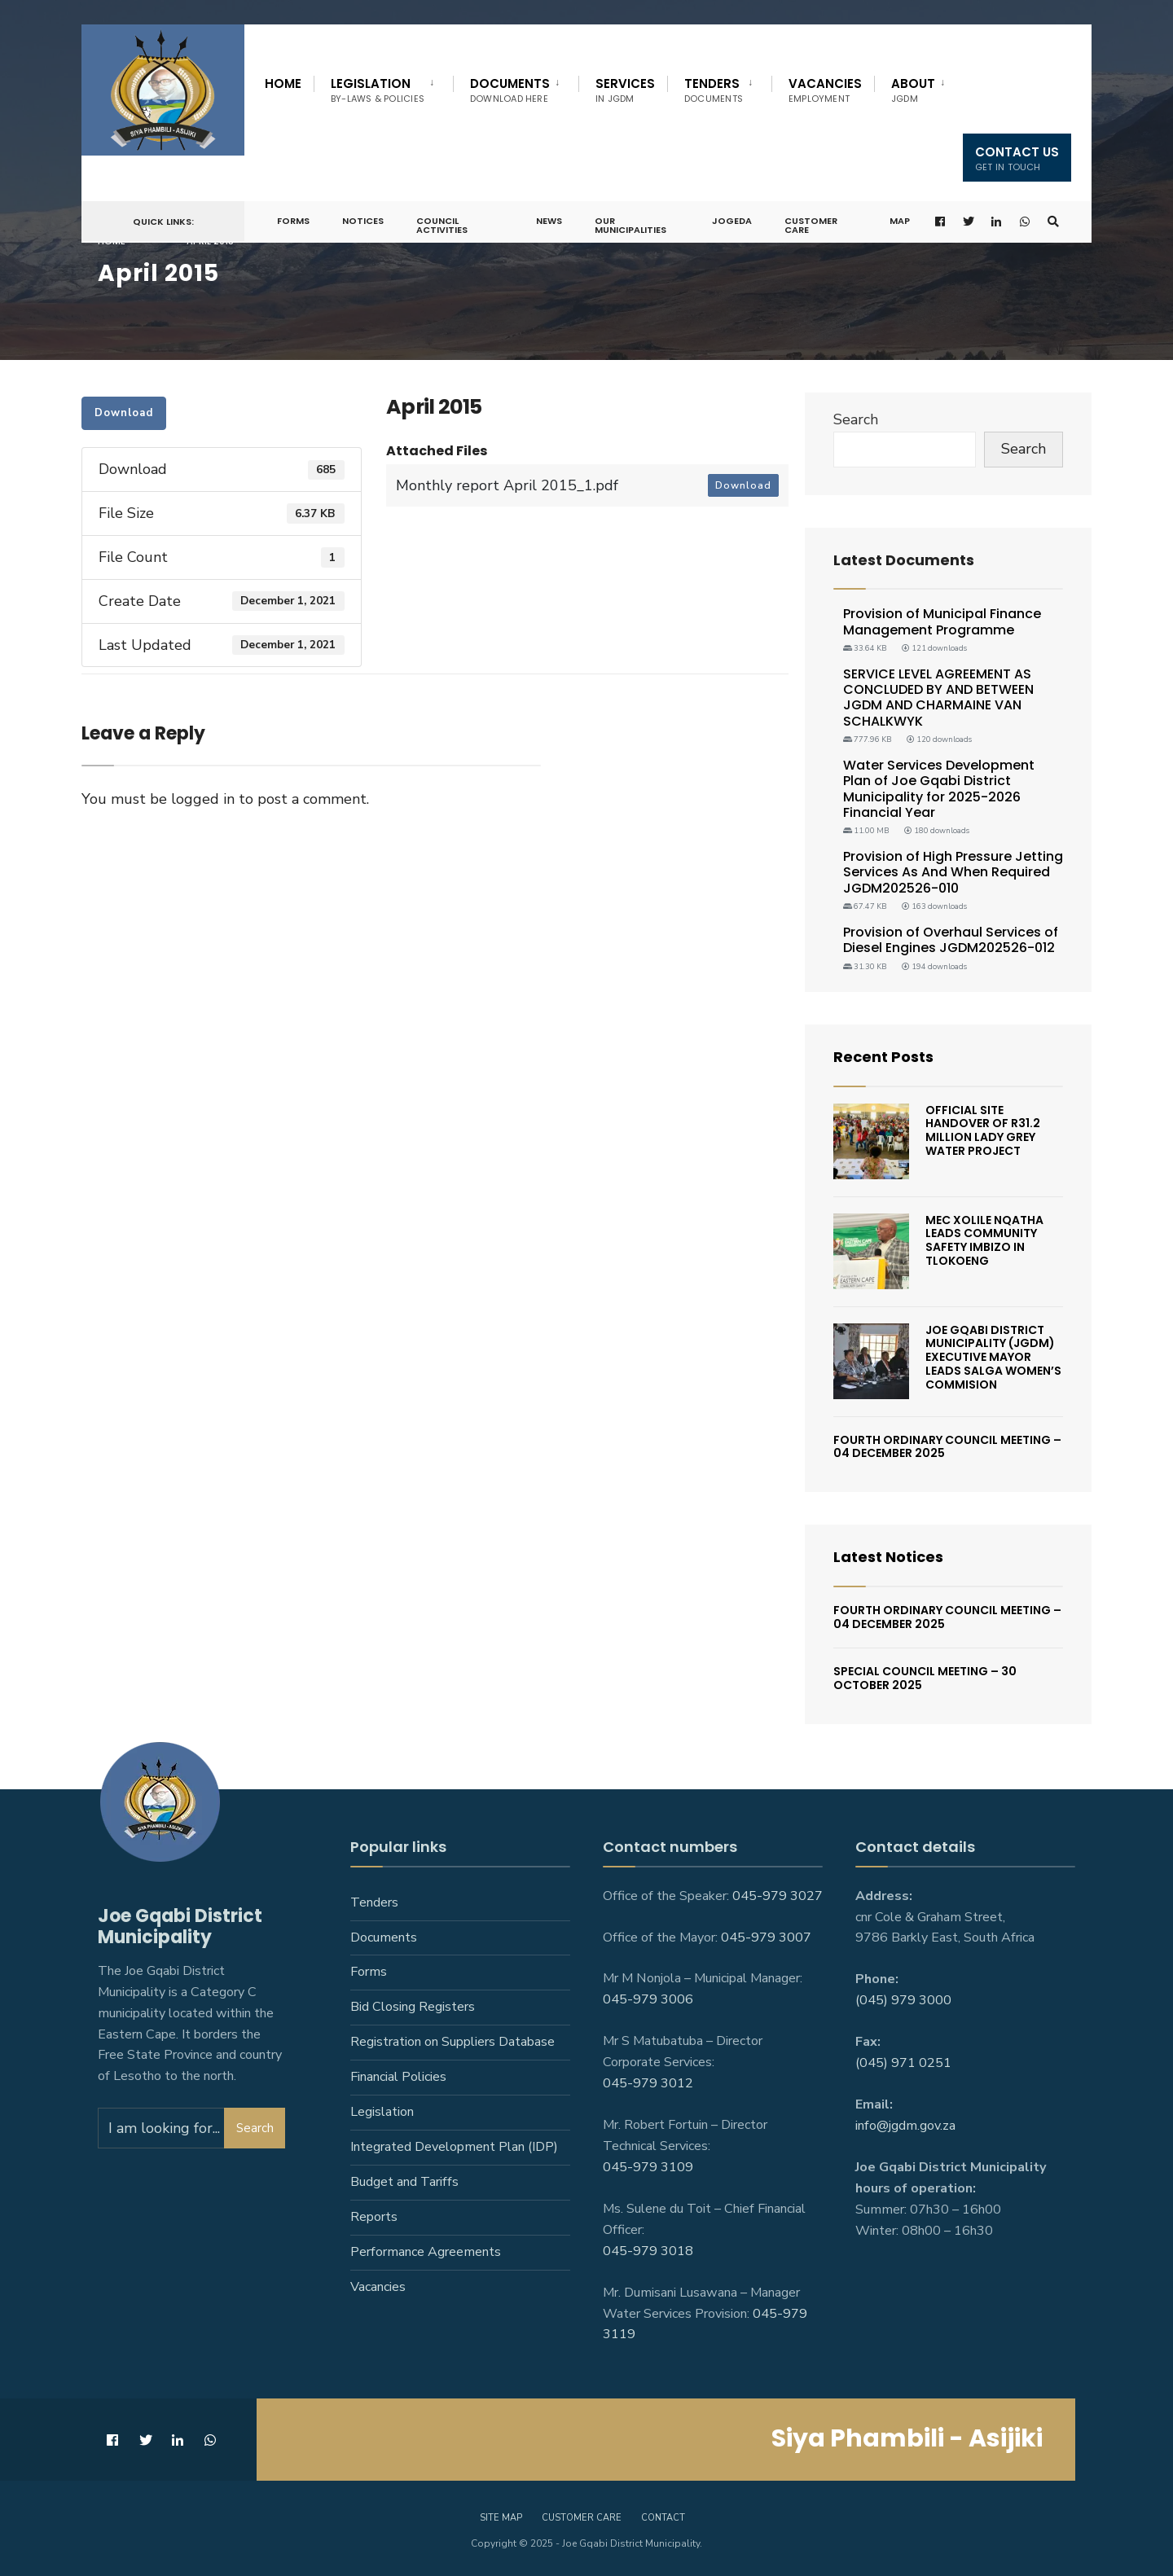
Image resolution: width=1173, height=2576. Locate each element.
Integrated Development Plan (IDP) (454, 2147)
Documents (510, 90)
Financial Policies (398, 2077)
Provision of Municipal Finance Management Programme (942, 621)
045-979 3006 (648, 1999)
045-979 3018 (648, 2251)
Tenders (713, 90)
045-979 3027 (777, 1896)
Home (283, 83)
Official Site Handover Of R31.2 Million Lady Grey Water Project (982, 1130)
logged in (203, 799)
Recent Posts (883, 1057)
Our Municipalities (630, 225)
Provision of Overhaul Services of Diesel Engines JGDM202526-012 (950, 940)
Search (855, 419)
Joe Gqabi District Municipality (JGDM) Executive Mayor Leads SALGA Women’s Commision (993, 1357)
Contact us (1017, 158)
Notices (363, 220)
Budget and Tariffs (404, 2182)
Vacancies (825, 90)
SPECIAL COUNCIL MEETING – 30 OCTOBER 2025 (925, 1678)
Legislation (377, 90)
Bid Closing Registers (412, 2007)
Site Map (501, 2518)
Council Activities (442, 225)
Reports (374, 2217)
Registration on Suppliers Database (452, 2042)
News (549, 220)
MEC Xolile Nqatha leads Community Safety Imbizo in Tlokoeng (984, 1240)
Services (625, 90)
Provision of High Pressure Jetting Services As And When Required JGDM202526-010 (953, 872)
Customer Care (810, 225)
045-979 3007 (766, 1937)
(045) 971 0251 (903, 2063)
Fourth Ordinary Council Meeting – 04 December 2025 (947, 1447)
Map (900, 220)
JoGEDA (732, 220)
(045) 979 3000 (903, 2000)
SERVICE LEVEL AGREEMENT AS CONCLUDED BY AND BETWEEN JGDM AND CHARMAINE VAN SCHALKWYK (938, 698)
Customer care (582, 2518)
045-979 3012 (648, 2083)
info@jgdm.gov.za (905, 2126)
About (913, 90)
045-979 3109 (648, 2167)
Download (123, 413)
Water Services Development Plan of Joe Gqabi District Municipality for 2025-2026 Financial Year (939, 789)
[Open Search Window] (1053, 222)
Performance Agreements (425, 2252)
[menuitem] (383, 87)
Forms (293, 220)
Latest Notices (888, 1557)
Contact (663, 2518)
